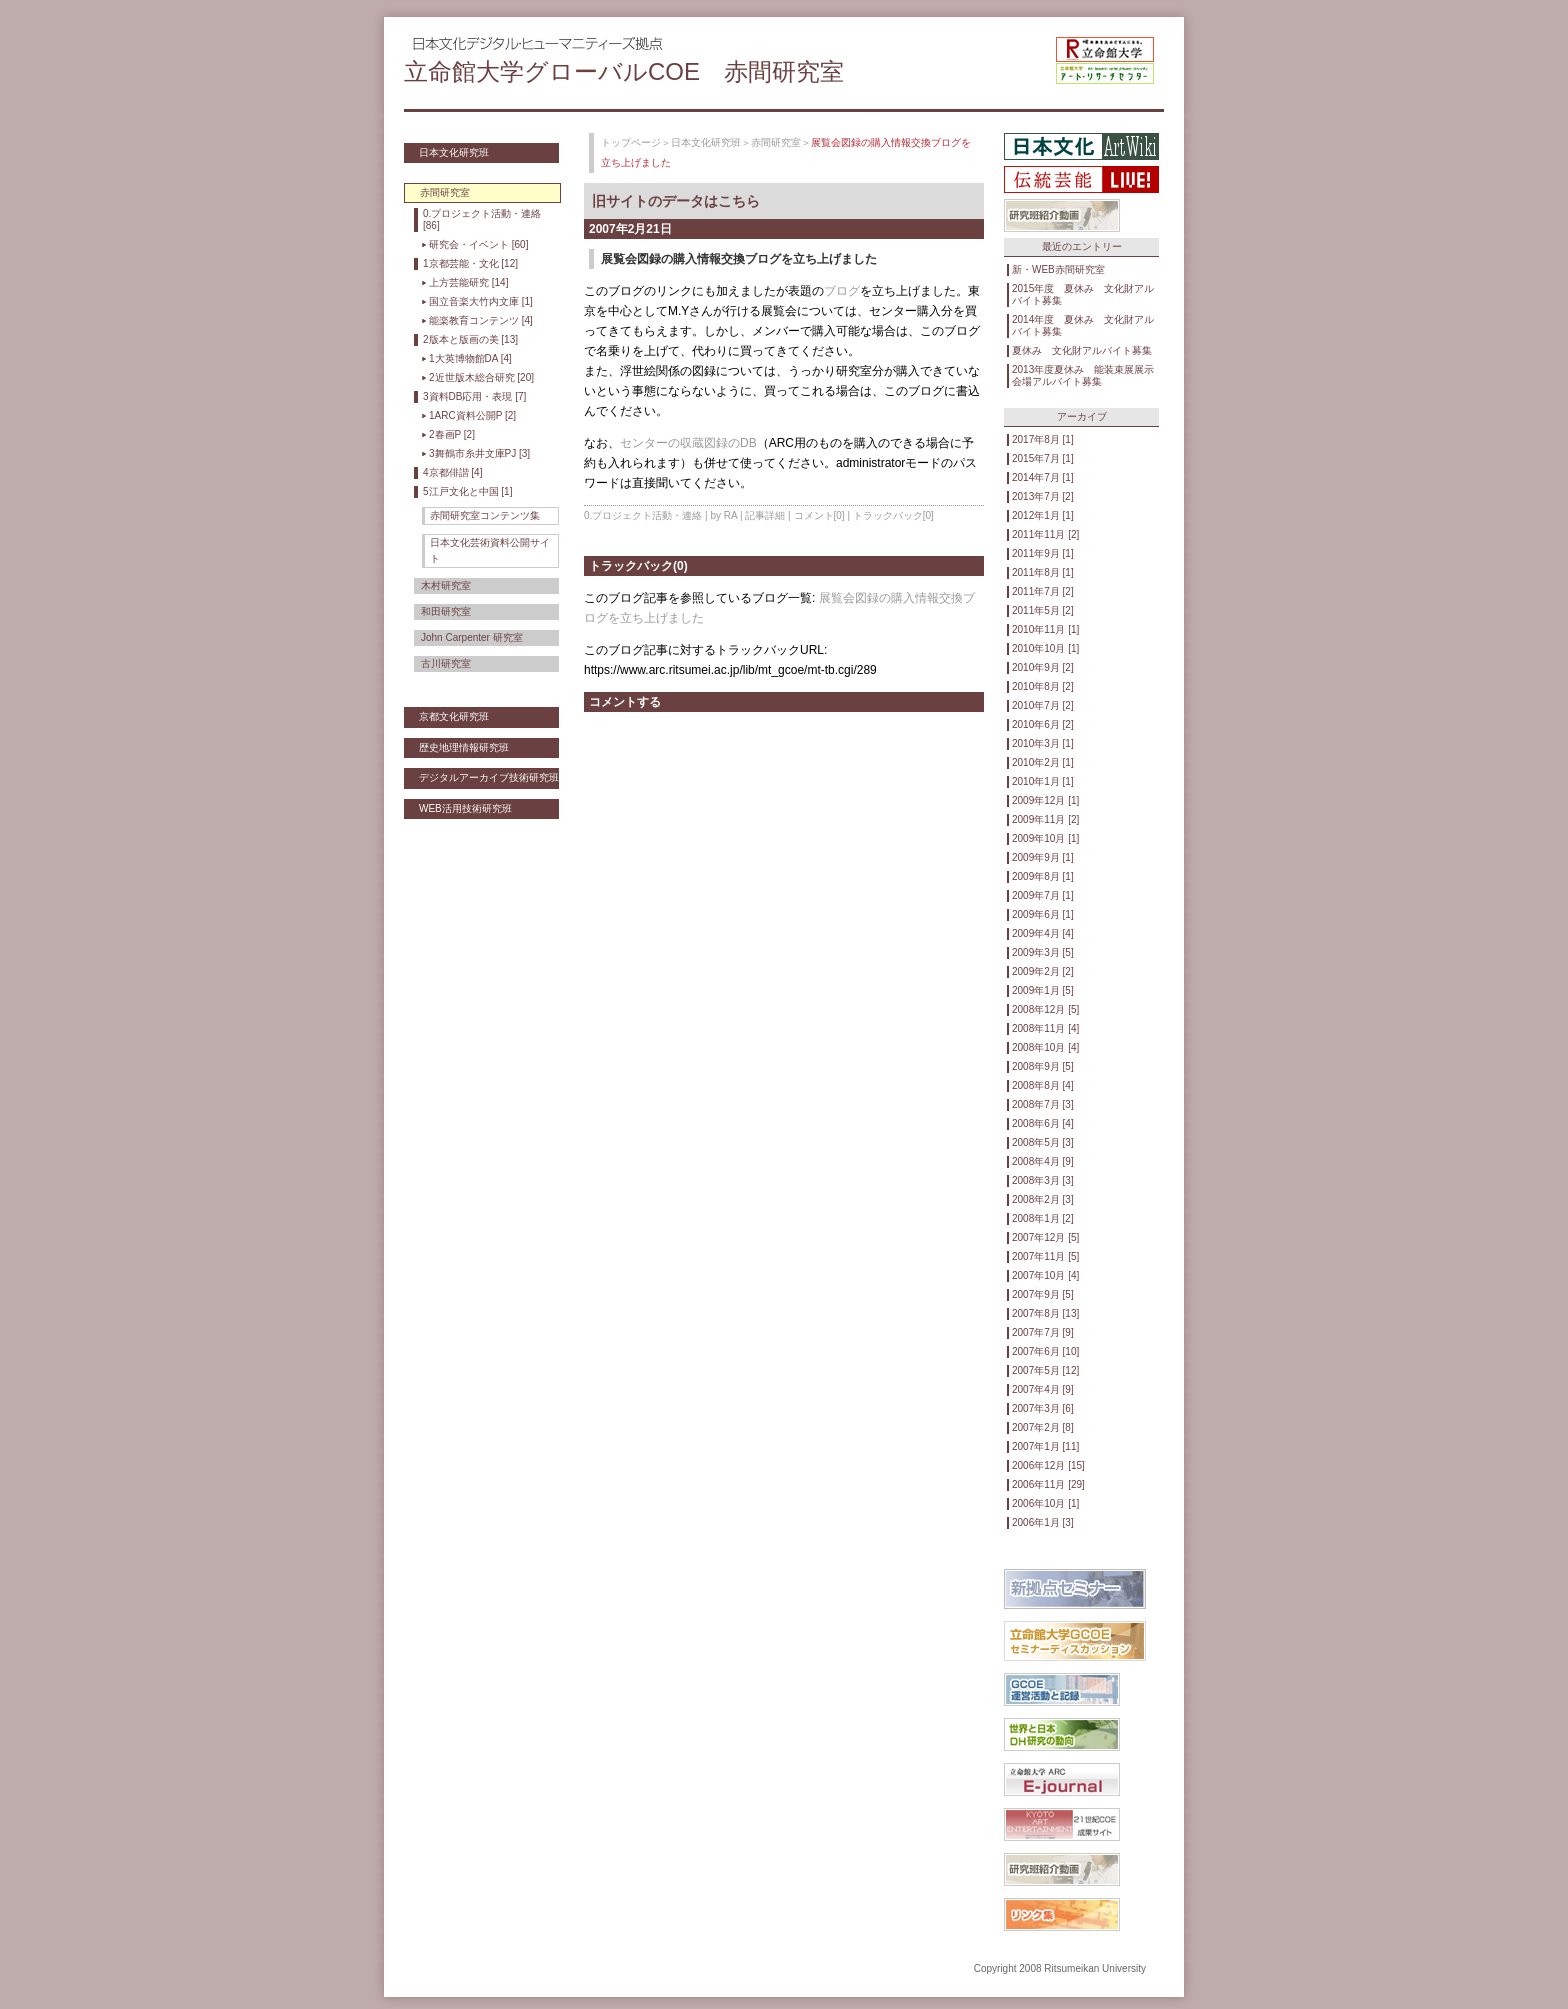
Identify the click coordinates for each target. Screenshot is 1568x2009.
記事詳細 (765, 515)
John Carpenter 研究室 (472, 637)
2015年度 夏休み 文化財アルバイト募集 (1083, 294)
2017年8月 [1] (1043, 439)
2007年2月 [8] (1043, 1427)
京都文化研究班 (454, 716)
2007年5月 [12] (1045, 1370)
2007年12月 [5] (1045, 1237)
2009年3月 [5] (1043, 952)
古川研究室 (446, 663)
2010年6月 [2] (1043, 724)
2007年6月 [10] (1045, 1351)
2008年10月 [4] (1045, 1047)
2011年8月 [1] (1043, 572)
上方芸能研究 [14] (468, 282)
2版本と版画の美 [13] (470, 339)
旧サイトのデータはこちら (676, 201)
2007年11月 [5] (1045, 1256)
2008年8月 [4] (1043, 1085)
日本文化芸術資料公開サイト (490, 550)
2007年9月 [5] (1043, 1294)
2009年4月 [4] (1043, 933)
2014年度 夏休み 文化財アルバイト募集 (1083, 325)
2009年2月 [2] (1043, 971)
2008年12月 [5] (1045, 1009)
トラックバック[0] (893, 515)
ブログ (842, 291)
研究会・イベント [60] (478, 244)
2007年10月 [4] (1045, 1275)
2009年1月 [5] (1043, 990)
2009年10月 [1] (1045, 838)
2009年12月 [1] (1045, 800)
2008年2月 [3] (1043, 1199)
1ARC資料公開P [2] (472, 415)
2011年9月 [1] (1043, 553)
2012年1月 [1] (1043, 515)
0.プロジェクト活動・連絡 (643, 515)
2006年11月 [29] (1048, 1484)
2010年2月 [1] (1043, 762)
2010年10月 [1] (1045, 648)
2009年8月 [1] (1043, 876)
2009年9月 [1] (1043, 857)
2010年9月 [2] (1043, 667)
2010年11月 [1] (1045, 629)
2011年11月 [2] (1045, 534)
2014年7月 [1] (1043, 477)
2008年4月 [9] (1043, 1161)
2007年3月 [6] (1043, 1408)
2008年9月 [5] (1043, 1066)
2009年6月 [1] (1043, 914)
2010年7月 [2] (1043, 705)
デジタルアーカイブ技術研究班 (489, 777)
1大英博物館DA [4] (470, 358)
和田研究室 (446, 611)
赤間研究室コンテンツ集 (485, 515)
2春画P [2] (452, 434)
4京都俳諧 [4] (452, 472)
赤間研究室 (776, 142)
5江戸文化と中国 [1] (467, 491)
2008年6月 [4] (1043, 1123)
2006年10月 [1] (1045, 1503)
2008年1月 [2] (1043, 1218)
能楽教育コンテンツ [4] (481, 320)
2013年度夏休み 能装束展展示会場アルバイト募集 (1083, 375)
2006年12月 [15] (1048, 1465)
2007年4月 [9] (1043, 1389)
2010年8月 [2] (1043, 686)
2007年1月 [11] (1045, 1446)
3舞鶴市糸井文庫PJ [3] (479, 453)
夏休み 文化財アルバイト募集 (1082, 350)
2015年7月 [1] (1043, 458)
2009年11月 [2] (1045, 819)
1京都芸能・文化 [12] (470, 263)
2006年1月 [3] (1043, 1522)
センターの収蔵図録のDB (688, 443)
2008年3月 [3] (1043, 1180)
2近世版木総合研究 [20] (481, 377)
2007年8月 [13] (1045, 1313)
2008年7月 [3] (1043, 1104)
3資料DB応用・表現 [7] (474, 396)
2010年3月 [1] (1043, 743)
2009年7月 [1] (1043, 895)
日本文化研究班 (454, 152)
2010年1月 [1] (1043, 781)
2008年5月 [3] (1043, 1142)
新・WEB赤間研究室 (1058, 269)
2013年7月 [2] (1043, 496)
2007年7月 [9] (1043, 1332)
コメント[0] (819, 515)
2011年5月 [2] (1043, 610)
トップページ (631, 142)
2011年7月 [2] (1043, 591)
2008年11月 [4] (1045, 1028)
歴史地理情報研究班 (464, 747)
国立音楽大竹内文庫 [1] (481, 301)
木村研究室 (446, 585)
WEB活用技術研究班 (465, 808)
